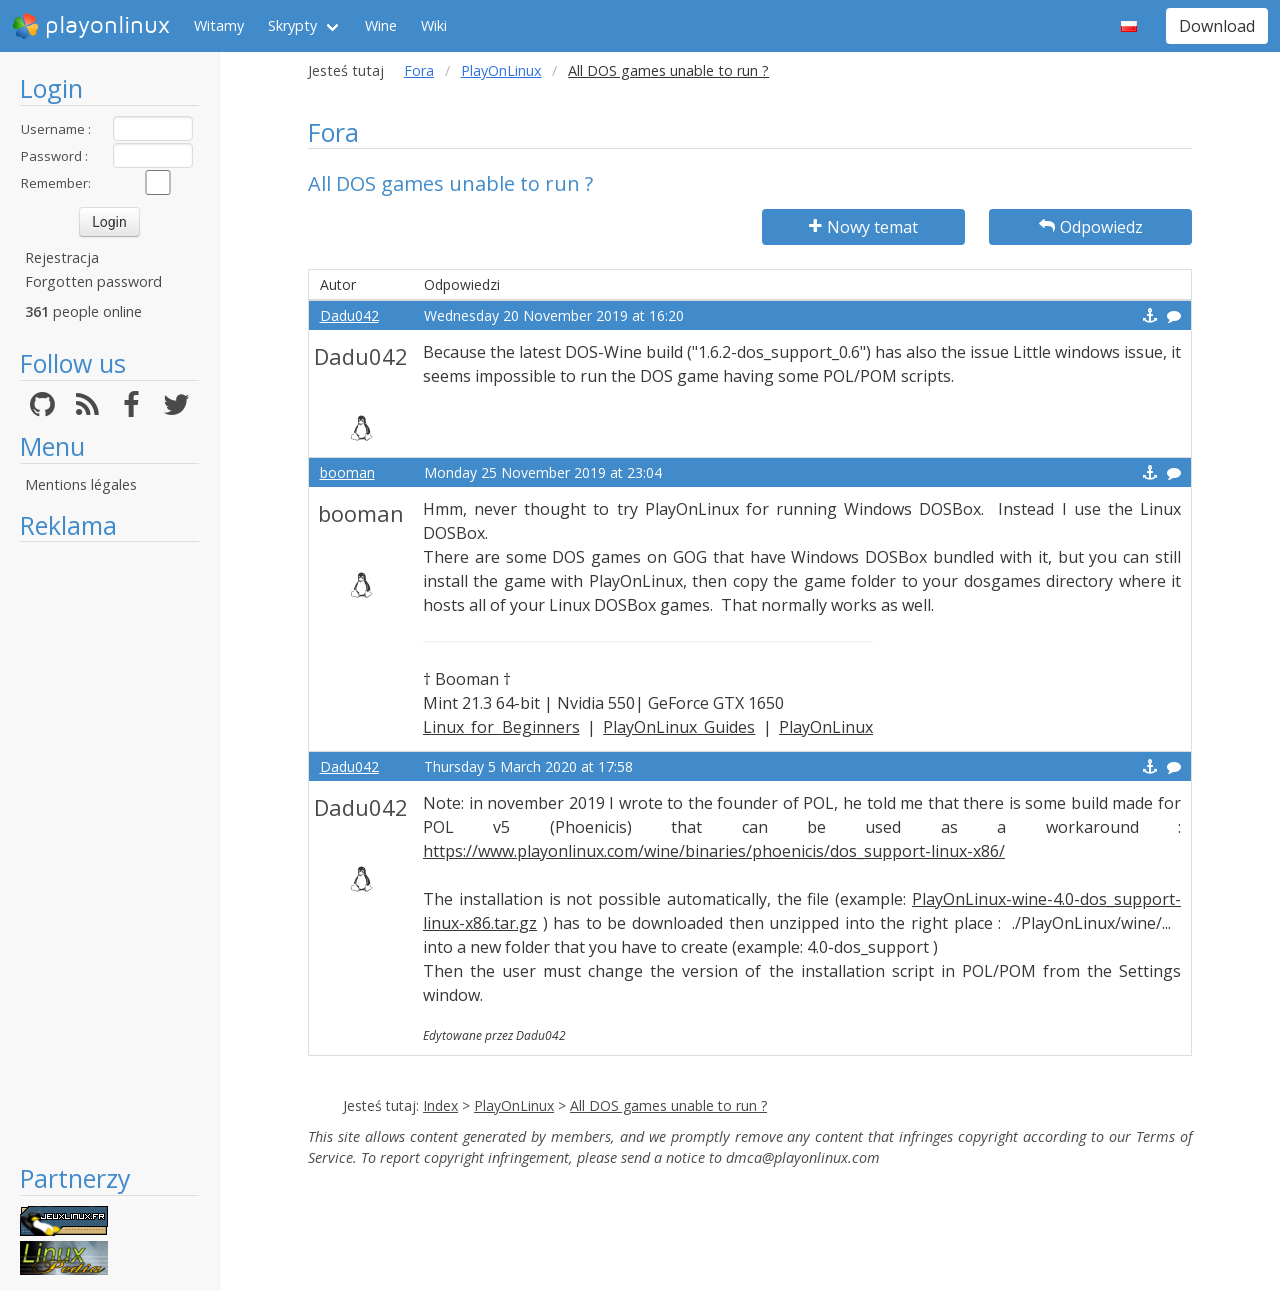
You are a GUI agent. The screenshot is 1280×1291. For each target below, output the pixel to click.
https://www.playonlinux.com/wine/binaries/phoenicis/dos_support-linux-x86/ (714, 851)
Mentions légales (81, 484)
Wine (381, 25)
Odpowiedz (1091, 227)
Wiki (434, 25)
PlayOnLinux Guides (679, 727)
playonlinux (91, 26)
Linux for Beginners (501, 727)
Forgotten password (93, 281)
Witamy (219, 25)
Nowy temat (863, 227)
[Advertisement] (109, 852)
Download (1217, 26)
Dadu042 (349, 315)
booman (347, 472)
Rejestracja (62, 257)
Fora (419, 70)
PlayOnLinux (501, 70)
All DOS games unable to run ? (668, 1105)
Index (440, 1105)
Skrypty (292, 25)
